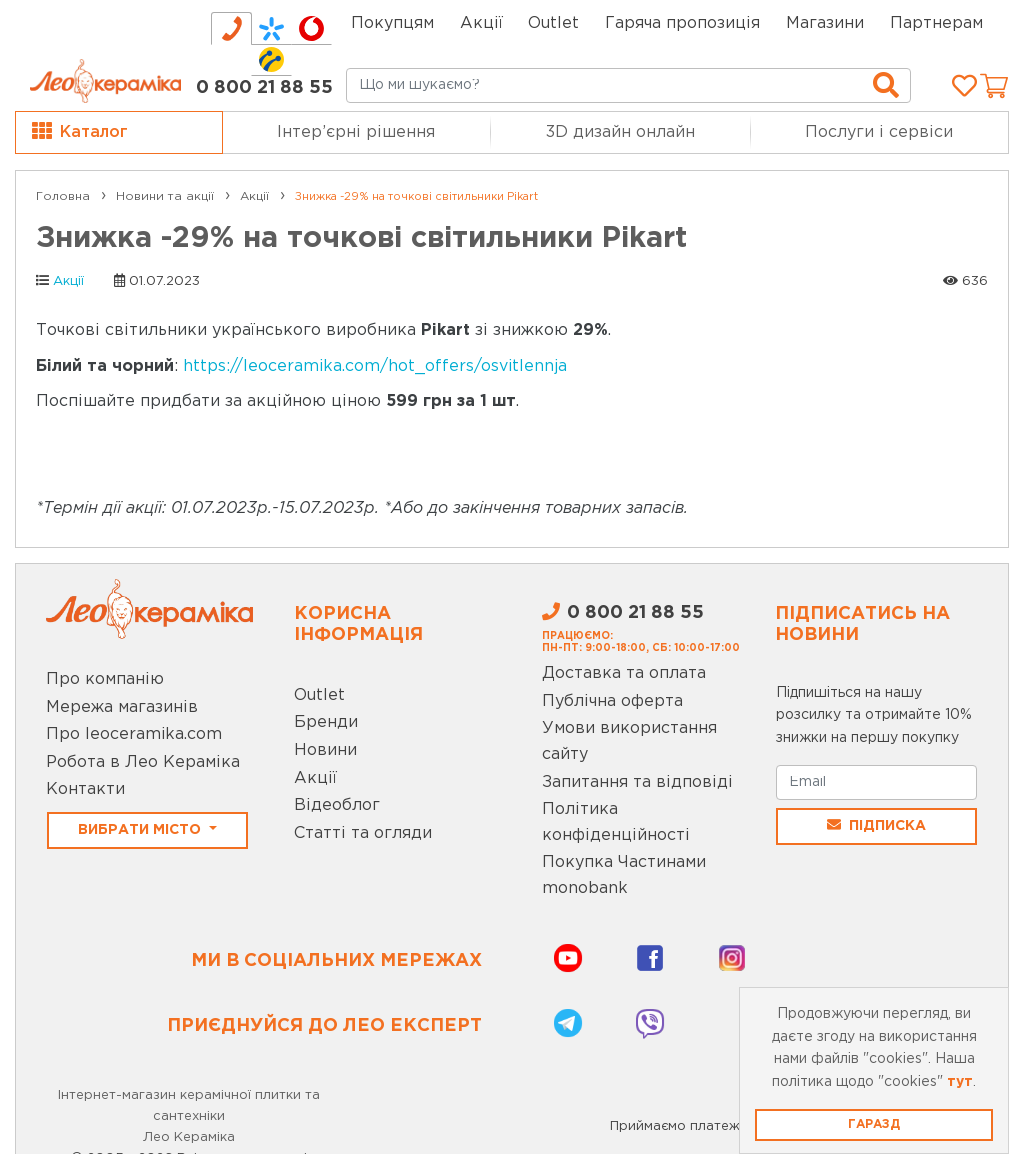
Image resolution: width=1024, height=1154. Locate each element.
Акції (481, 23)
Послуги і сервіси (879, 132)
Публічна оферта (612, 701)
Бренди (326, 722)
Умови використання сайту (629, 741)
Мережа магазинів (122, 707)
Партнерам (936, 23)
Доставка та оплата (624, 673)
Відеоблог (337, 805)
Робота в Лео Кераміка (143, 762)
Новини (325, 750)
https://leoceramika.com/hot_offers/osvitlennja (375, 366)
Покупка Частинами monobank (624, 875)
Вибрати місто (141, 830)
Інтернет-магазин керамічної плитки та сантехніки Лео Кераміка (189, 1116)
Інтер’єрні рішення (356, 132)
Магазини (825, 23)
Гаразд (874, 1124)
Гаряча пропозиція (682, 23)
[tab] (231, 28)
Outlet (319, 695)
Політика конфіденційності (616, 822)
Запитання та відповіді (637, 782)
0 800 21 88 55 (264, 88)
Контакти (85, 789)
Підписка (876, 825)
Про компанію (105, 679)
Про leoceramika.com (134, 734)
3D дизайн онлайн (620, 132)
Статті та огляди (363, 833)
